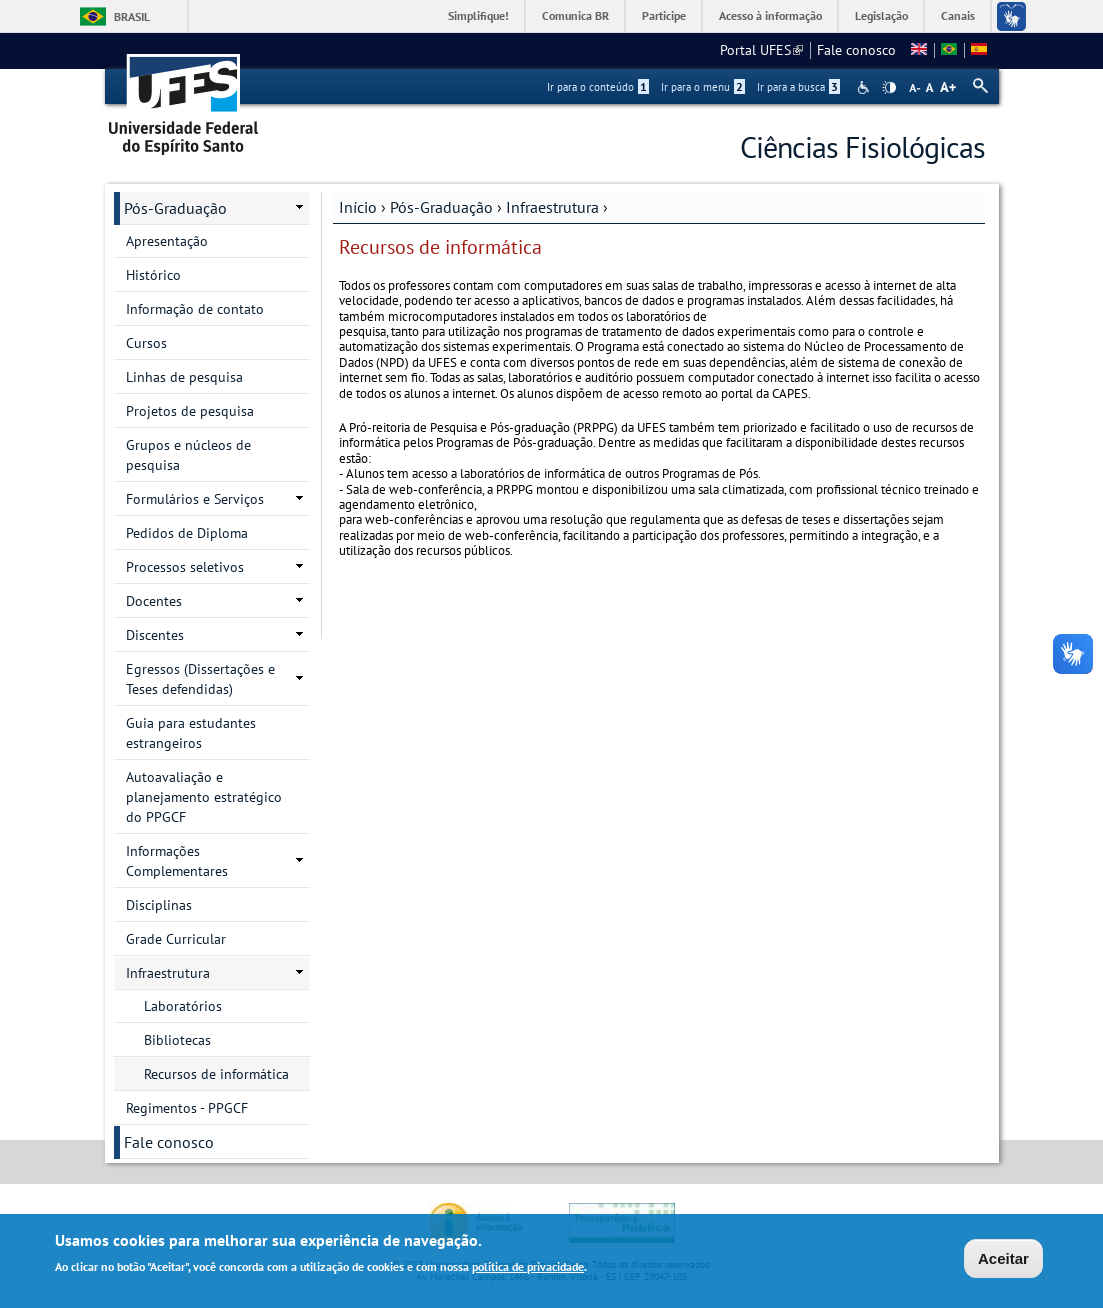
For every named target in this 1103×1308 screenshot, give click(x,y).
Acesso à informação (770, 15)
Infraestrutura (552, 207)
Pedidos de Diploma (187, 533)
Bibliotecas (177, 1040)
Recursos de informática (216, 1074)
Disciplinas (159, 905)
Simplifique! (478, 15)
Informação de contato (195, 309)
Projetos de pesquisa (190, 411)
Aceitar (1003, 1261)
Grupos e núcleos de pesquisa (188, 455)
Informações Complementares (177, 861)
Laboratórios (183, 1006)
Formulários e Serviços (195, 499)
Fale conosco (856, 50)
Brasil (132, 16)
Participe (664, 15)
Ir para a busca (798, 87)
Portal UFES (761, 50)
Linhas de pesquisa (184, 377)
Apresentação (167, 241)
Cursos (146, 343)
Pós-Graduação (441, 207)
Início (358, 207)
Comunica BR (575, 15)
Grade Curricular (176, 939)
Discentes (155, 635)
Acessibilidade (865, 87)
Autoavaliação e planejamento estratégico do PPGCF (204, 797)
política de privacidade (528, 1269)
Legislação (881, 15)
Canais (958, 15)
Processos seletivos (185, 567)
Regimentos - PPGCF (187, 1108)
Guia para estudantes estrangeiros (191, 733)
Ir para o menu (703, 87)
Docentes (154, 601)
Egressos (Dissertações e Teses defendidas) (200, 679)
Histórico (153, 275)
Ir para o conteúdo (598, 87)
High (889, 88)
